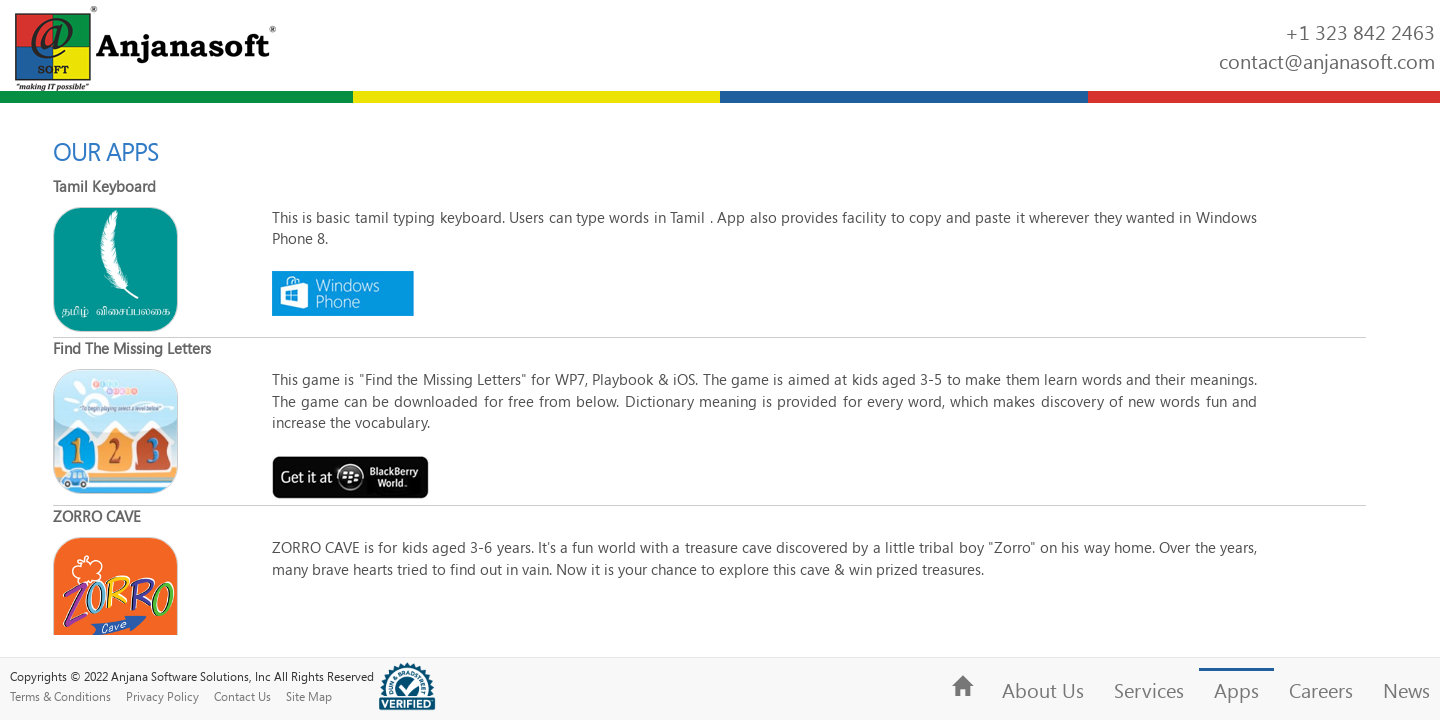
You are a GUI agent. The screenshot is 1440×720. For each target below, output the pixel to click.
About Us (1043, 690)
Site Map (309, 696)
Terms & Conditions (60, 696)
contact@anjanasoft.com (1327, 61)
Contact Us (242, 696)
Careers (1321, 690)
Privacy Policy (162, 696)
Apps (1236, 690)
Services (1149, 690)
